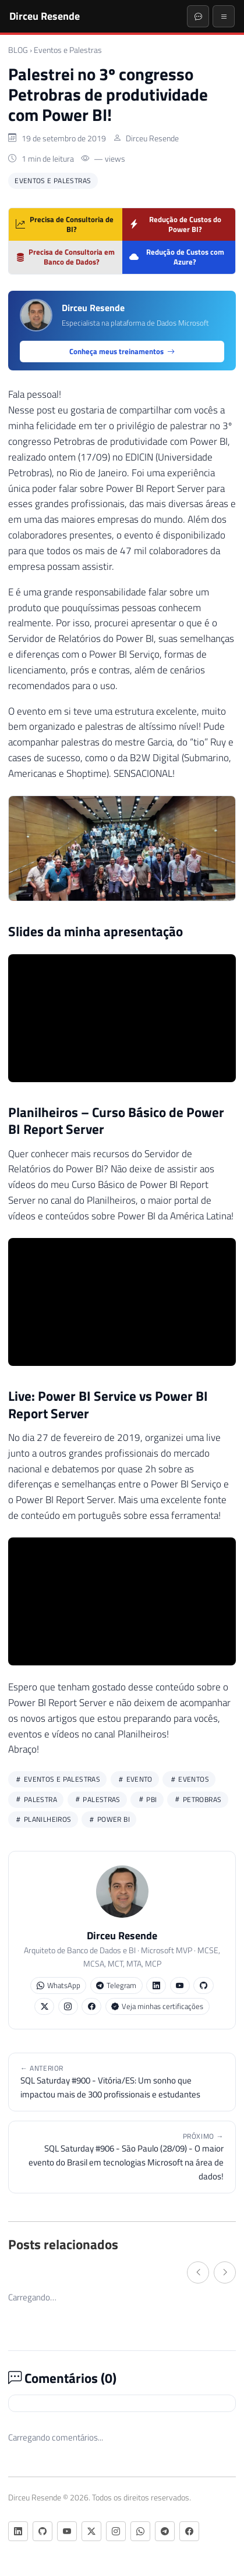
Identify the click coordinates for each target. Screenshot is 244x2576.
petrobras (197, 1799)
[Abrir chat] (198, 16)
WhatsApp (58, 1985)
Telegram (116, 1985)
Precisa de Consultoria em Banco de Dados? (65, 256)
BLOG (18, 50)
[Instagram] (116, 2531)
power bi (109, 1819)
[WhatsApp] (140, 2531)
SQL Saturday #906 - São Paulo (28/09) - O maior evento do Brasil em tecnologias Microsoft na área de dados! (122, 2157)
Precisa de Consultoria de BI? (65, 224)
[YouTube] (67, 2531)
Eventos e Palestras (68, 50)
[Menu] (224, 16)
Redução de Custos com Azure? (176, 256)
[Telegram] (165, 2531)
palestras (97, 1799)
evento (135, 1779)
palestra (36, 1799)
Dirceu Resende (44, 16)
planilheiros (43, 1819)
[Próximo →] (225, 2272)
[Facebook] (189, 2531)
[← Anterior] (198, 2272)
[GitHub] (42, 2531)
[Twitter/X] (91, 2531)
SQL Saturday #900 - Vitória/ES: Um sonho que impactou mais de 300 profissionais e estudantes (122, 2082)
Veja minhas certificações (157, 2006)
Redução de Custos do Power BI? (175, 224)
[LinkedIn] (18, 2531)
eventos (189, 1779)
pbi (147, 1799)
